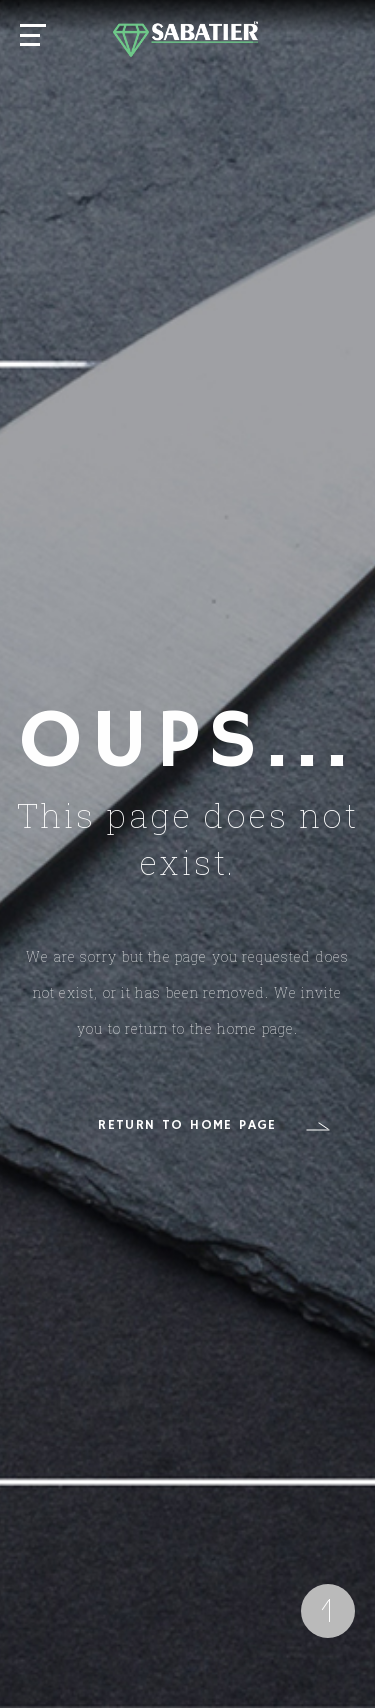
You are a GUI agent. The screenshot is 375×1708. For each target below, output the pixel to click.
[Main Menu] (35, 37)
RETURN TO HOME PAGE (187, 1125)
